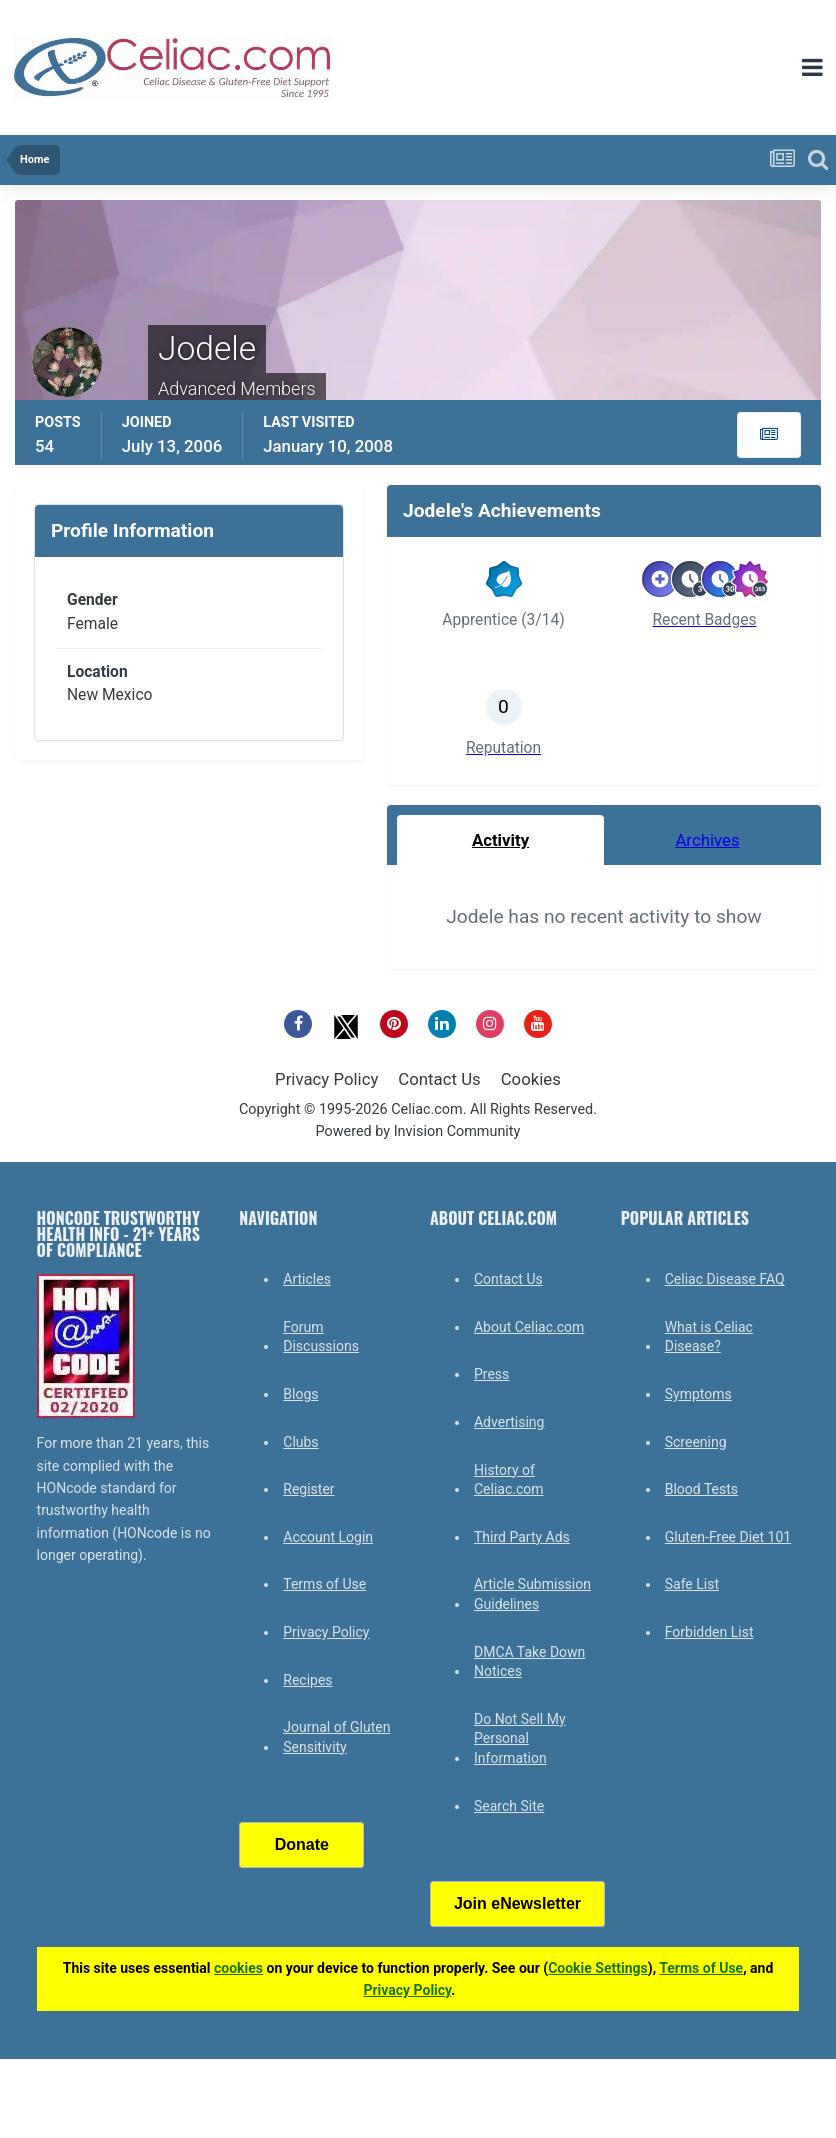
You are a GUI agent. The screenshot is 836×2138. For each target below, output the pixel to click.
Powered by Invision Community (418, 1131)
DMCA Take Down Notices (529, 1662)
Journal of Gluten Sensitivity (336, 1737)
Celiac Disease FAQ (725, 1279)
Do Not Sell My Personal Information (520, 1738)
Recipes (307, 1680)
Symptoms (698, 1394)
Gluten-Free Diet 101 (728, 1537)
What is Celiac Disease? (709, 1337)
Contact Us (439, 1079)
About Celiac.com (529, 1327)
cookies (238, 1968)
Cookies (531, 1079)
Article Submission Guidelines (532, 1594)
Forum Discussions (321, 1337)
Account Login (328, 1537)
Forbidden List (709, 1632)
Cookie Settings (598, 1968)
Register (308, 1489)
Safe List (692, 1584)
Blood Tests (701, 1489)
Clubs (300, 1442)
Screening (696, 1442)
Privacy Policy (326, 1079)
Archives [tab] (707, 840)
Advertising (509, 1422)
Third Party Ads (522, 1537)
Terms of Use (324, 1584)
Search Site (509, 1806)
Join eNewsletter (517, 1903)
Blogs (300, 1394)
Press (491, 1374)
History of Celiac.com (509, 1480)
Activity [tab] (500, 840)
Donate (302, 1844)
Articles (307, 1279)
